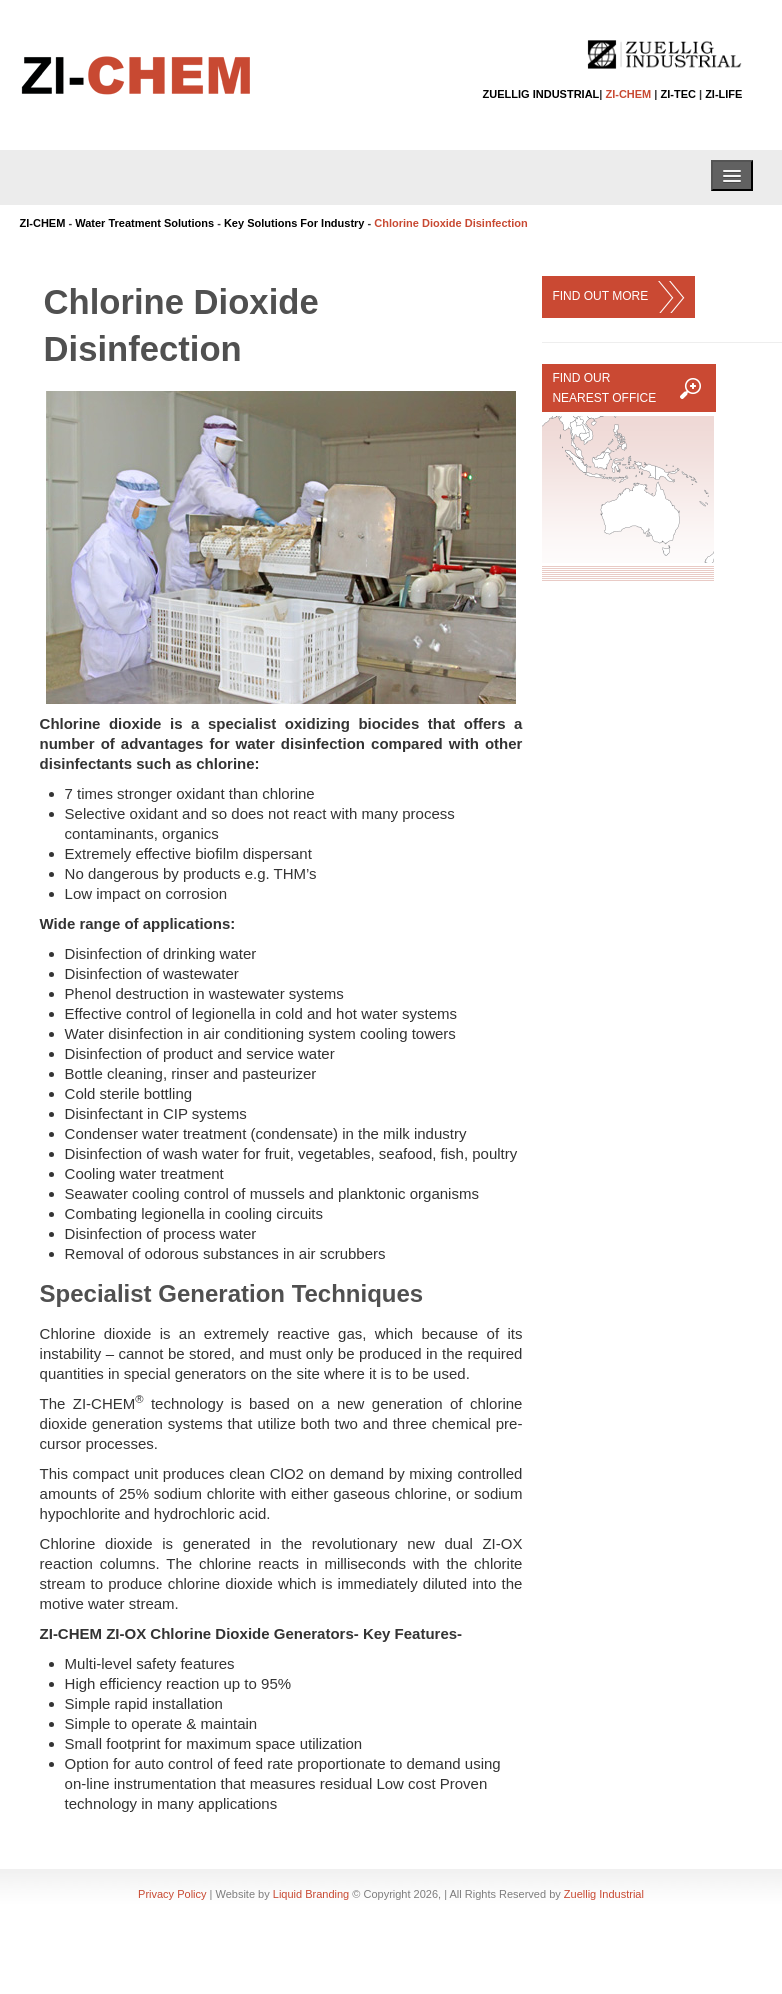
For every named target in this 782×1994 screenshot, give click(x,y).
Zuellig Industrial (604, 1894)
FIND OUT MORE (618, 297)
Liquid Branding (311, 1894)
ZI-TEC (677, 94)
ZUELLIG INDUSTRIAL (541, 94)
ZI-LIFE (723, 94)
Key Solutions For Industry (294, 223)
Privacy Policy (172, 1894)
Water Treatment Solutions (144, 223)
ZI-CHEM (628, 94)
